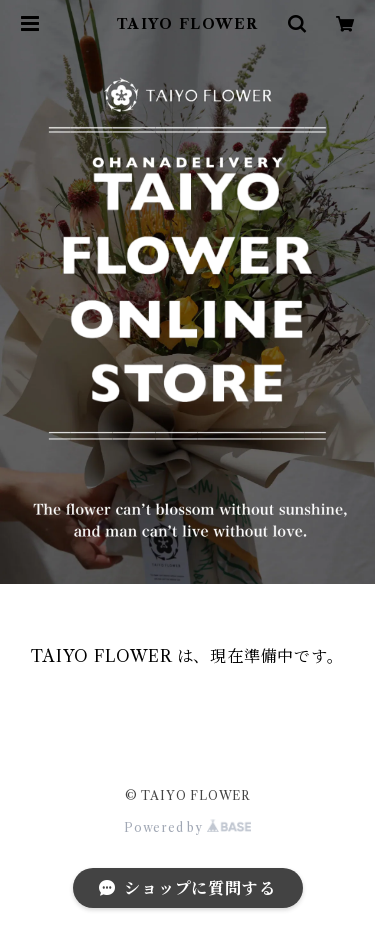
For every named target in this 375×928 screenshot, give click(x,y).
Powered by (187, 827)
